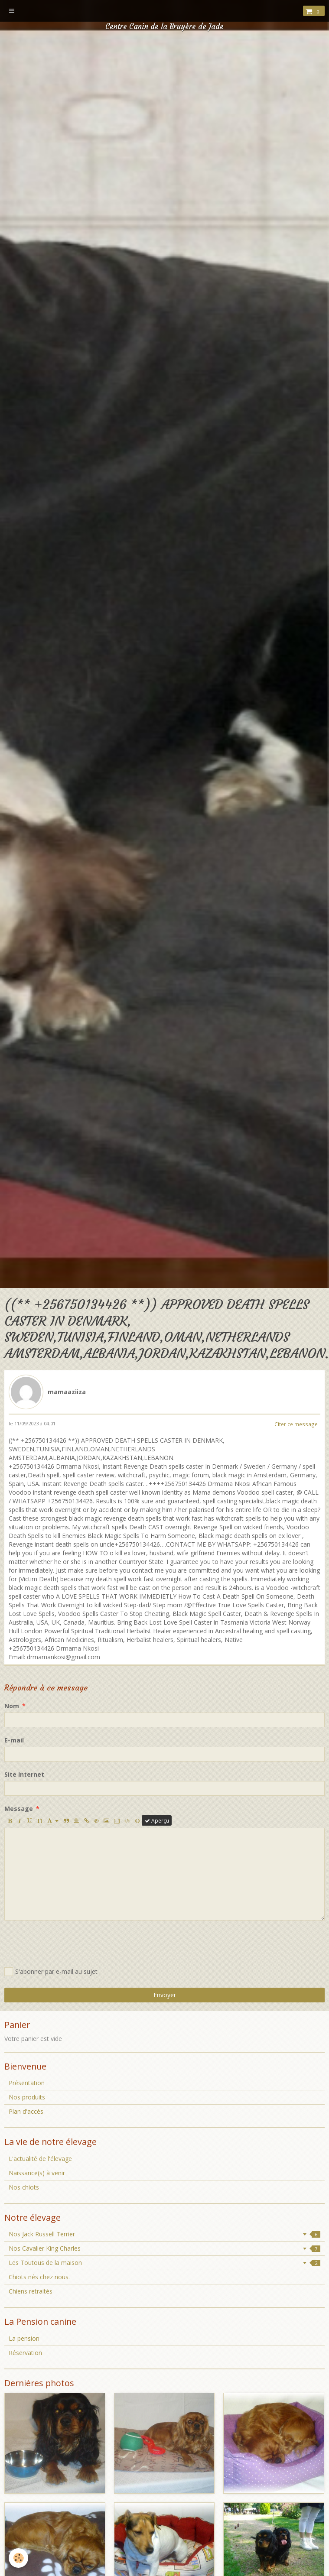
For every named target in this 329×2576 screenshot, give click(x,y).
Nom (11, 1706)
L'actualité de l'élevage (40, 2158)
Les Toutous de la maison (164, 2262)
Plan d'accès (26, 2111)
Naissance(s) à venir (37, 2173)
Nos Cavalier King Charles (164, 2248)
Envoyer (164, 1995)
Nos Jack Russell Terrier (164, 2234)
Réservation (25, 2353)
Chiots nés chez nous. (39, 2277)
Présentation (27, 2083)
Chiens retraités (30, 2291)
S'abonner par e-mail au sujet (51, 1971)
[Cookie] (18, 2558)
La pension (24, 2338)
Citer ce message (296, 1424)
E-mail (14, 1740)
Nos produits (27, 2097)
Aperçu (157, 1820)
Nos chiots (24, 2187)
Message (18, 1808)
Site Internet (24, 1774)
